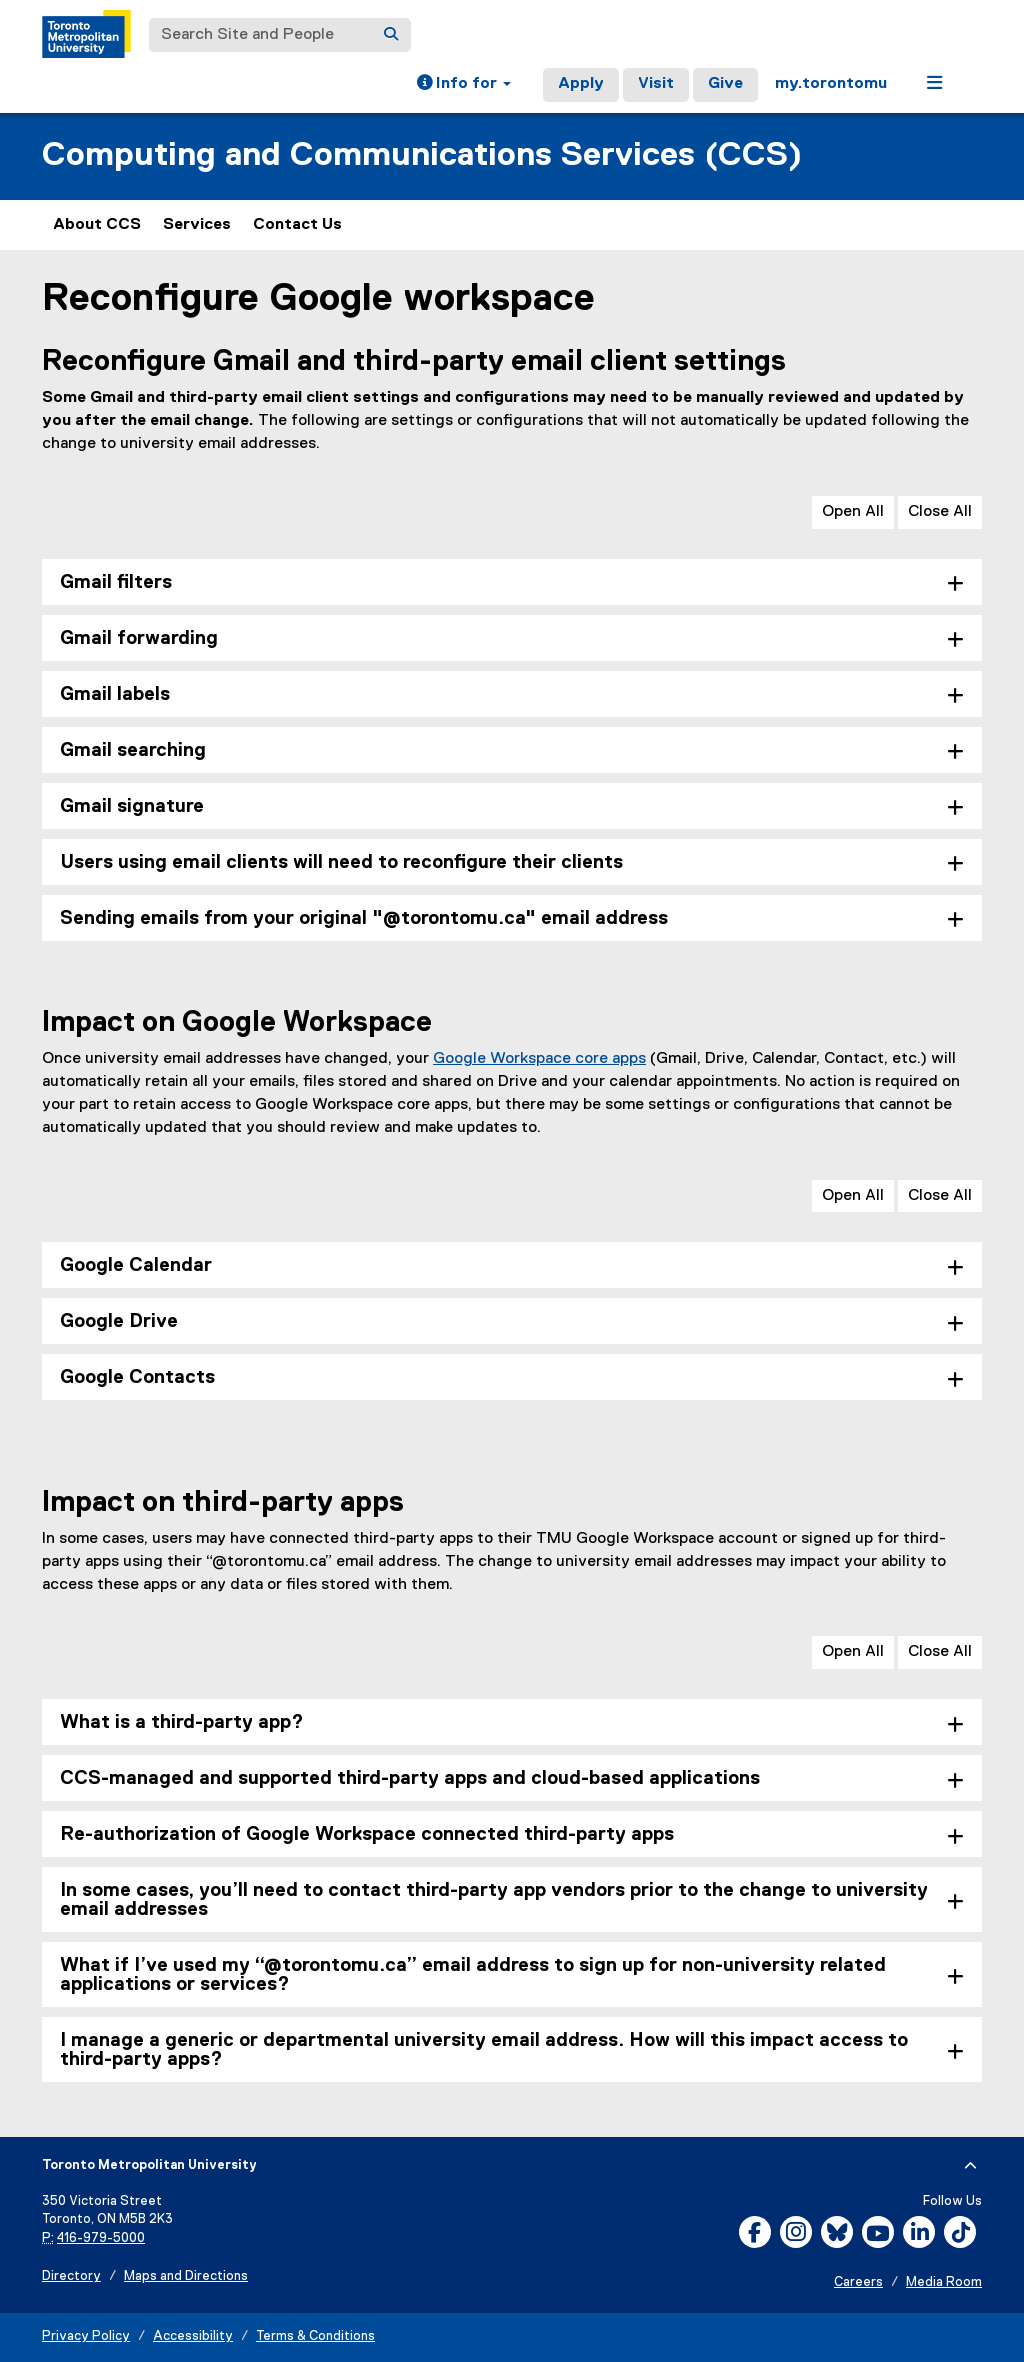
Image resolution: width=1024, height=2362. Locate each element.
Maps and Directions (186, 2276)
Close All (940, 512)
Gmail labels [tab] (115, 694)
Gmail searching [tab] (133, 750)
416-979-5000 (101, 2238)
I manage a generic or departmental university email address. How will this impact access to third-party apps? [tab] (484, 2050)
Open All (853, 512)
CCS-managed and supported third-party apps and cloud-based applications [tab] (410, 1778)
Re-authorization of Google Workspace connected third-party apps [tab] (367, 1834)
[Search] (391, 35)
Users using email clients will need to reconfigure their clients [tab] (341, 862)
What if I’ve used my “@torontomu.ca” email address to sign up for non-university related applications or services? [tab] (473, 1975)
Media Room (944, 2282)
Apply (581, 84)
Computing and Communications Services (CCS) (422, 155)
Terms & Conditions (315, 2336)
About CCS (97, 225)
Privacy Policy (86, 2336)
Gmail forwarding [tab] (139, 638)
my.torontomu (831, 84)
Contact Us (297, 225)
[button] (464, 85)
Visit (656, 84)
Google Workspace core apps (539, 1059)
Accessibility (193, 2336)
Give (725, 84)
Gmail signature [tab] (132, 806)
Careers (858, 2282)
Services (197, 225)
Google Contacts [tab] (137, 1377)
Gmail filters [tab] (116, 582)
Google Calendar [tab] (136, 1265)
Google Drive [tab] (119, 1321)
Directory (71, 2276)
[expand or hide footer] (970, 2166)
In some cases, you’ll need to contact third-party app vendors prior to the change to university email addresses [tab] (494, 1900)
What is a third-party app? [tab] (182, 1722)
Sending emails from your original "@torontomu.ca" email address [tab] (364, 918)
